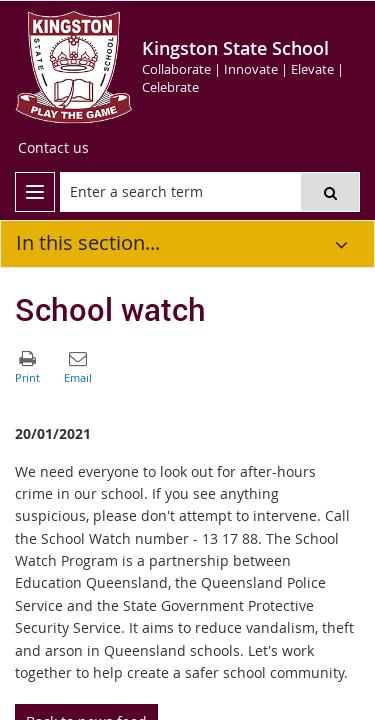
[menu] (35, 192)
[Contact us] (53, 148)
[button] (330, 192)
